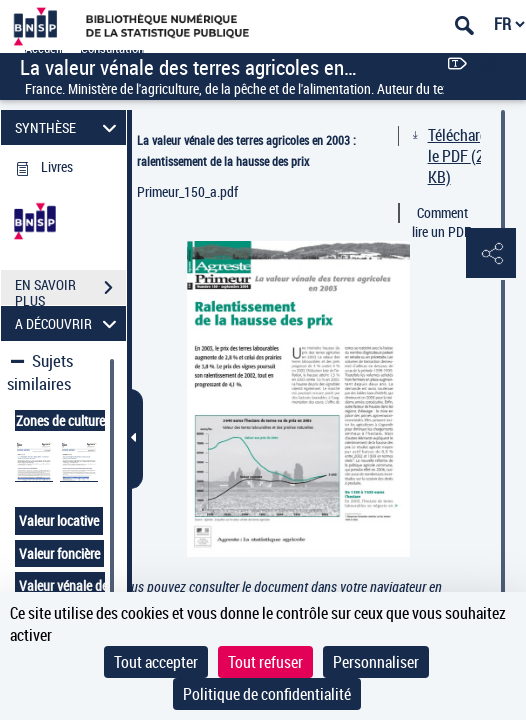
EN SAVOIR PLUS (70, 290)
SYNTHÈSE (68, 127)
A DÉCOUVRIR (68, 323)
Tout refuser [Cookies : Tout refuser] (265, 662)
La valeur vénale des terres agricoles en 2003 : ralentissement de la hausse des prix (246, 150)
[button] (491, 254)
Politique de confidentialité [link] (267, 694)
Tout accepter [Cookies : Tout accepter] (156, 662)
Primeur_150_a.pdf (187, 191)
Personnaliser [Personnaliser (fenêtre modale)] (376, 662)
